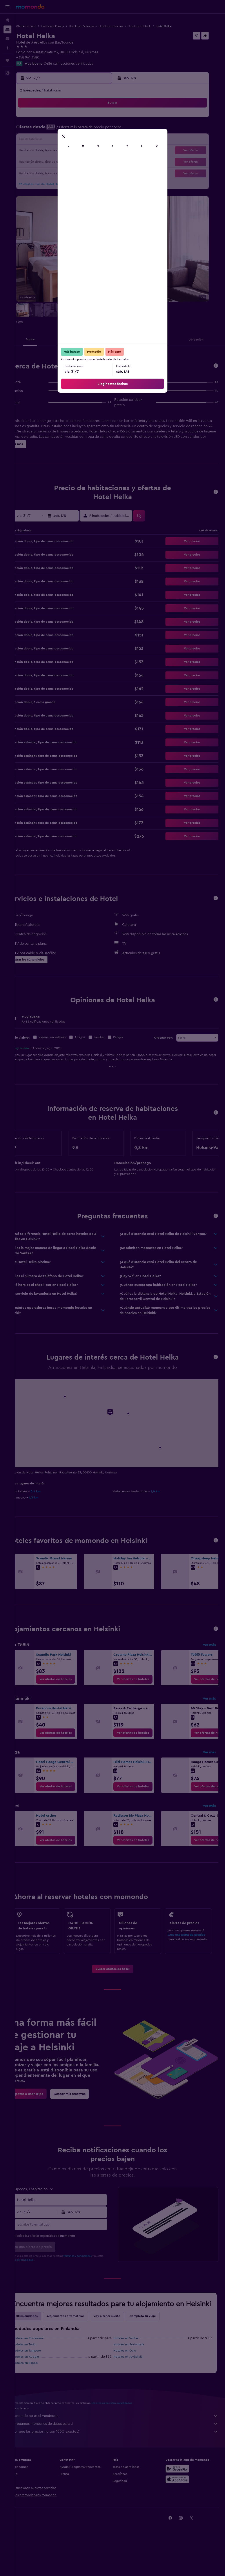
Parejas (133, 1037)
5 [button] (105, 119)
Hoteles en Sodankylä (136, 2373)
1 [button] (63, 119)
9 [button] (74, 129)
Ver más (209, 1660)
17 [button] (84, 140)
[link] (70, 1694)
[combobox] (197, 1038)
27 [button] (42, 161)
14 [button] (52, 140)
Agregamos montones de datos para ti (122, 2452)
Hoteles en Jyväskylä (135, 2385)
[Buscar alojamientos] (7, 29)
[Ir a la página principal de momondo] (30, 6)
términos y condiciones (93, 2276)
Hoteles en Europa (67, 26)
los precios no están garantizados (127, 2432)
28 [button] (52, 161)
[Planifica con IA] (7, 48)
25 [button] (95, 151)
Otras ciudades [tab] (42, 2345)
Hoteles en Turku (39, 2373)
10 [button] (84, 129)
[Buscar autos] (7, 38)
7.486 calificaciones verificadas (83, 63)
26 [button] (105, 151)
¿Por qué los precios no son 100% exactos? (122, 2460)
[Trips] (7, 60)
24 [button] (84, 151)
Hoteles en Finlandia (96, 26)
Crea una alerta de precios (190, 1949)
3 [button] (84, 119)
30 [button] (74, 161)
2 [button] (74, 119)
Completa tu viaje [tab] (158, 2345)
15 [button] (63, 140)
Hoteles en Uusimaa (126, 26)
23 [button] (74, 151)
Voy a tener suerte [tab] (122, 2345)
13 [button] (42, 140)
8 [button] (63, 129)
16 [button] (73, 140)
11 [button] (94, 129)
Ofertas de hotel (41, 26)
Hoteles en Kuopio (41, 2385)
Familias (114, 1037)
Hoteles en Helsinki (154, 26)
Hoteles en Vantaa (133, 2367)
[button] (7, 7)
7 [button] (52, 129)
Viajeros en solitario (67, 1037)
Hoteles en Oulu (132, 2379)
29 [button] (63, 161)
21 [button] (52, 151)
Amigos (95, 1037)
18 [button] (94, 140)
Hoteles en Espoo (40, 2392)
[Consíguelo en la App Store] (181, 2508)
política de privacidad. (45, 2280)
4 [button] (95, 119)
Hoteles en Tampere (42, 2379)
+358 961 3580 (42, 57)
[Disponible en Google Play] (181, 2498)
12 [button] (105, 129)
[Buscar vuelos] (7, 20)
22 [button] (63, 151)
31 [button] (84, 161)
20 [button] (42, 151)
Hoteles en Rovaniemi (43, 2367)
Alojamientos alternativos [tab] (81, 2345)
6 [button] (42, 129)
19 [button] (105, 140)
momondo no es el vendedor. (122, 2444)
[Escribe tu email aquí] (72, 2245)
